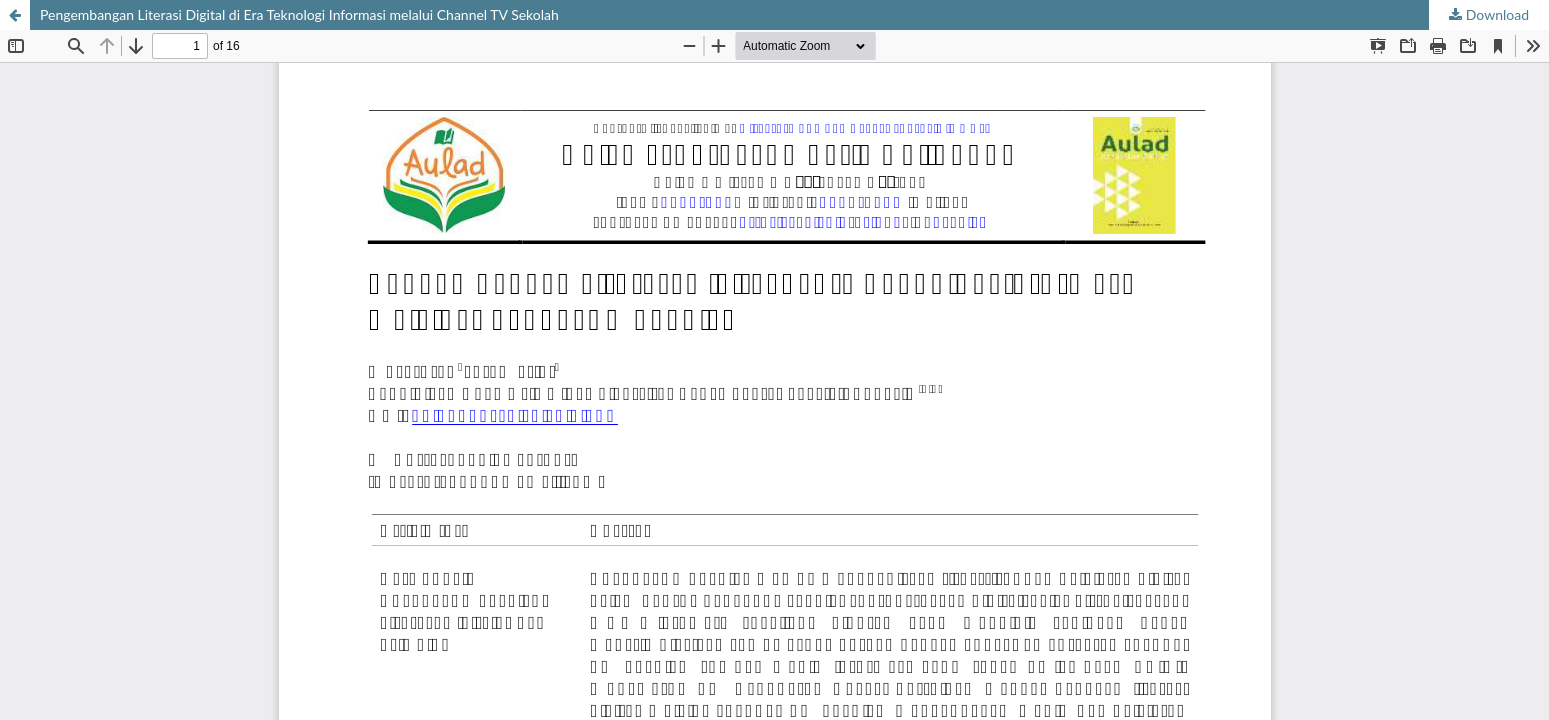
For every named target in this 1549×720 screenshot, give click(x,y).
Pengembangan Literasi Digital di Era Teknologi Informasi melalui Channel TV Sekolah (299, 14)
